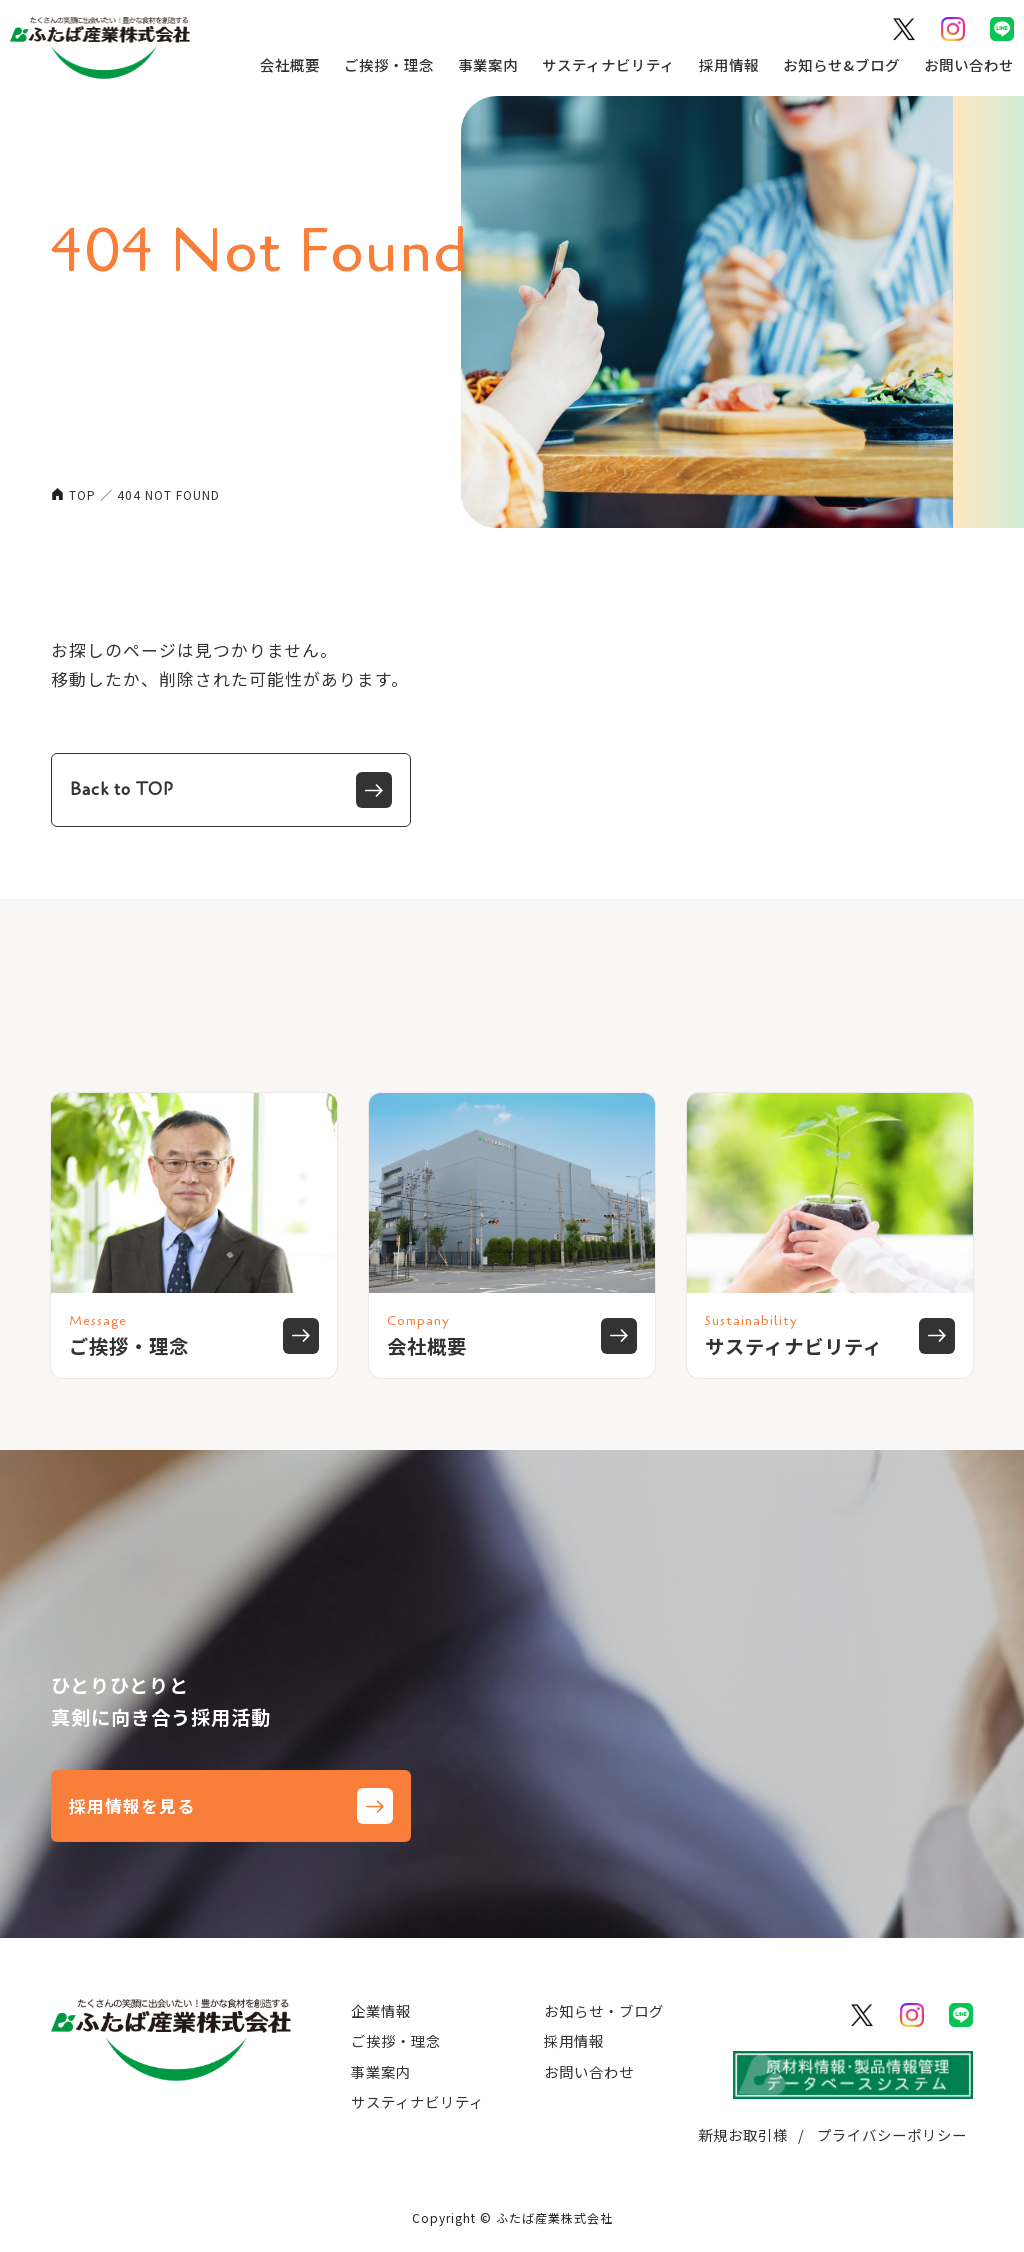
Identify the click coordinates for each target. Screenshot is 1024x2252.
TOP (82, 494)
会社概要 (288, 64)
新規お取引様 (743, 2134)
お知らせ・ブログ (604, 2010)
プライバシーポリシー (892, 2134)
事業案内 (486, 64)
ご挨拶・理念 (387, 64)
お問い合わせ (967, 64)
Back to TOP (231, 790)
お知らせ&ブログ (839, 64)
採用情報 (727, 64)
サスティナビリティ (606, 64)
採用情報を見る (231, 1806)
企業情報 (381, 2010)
